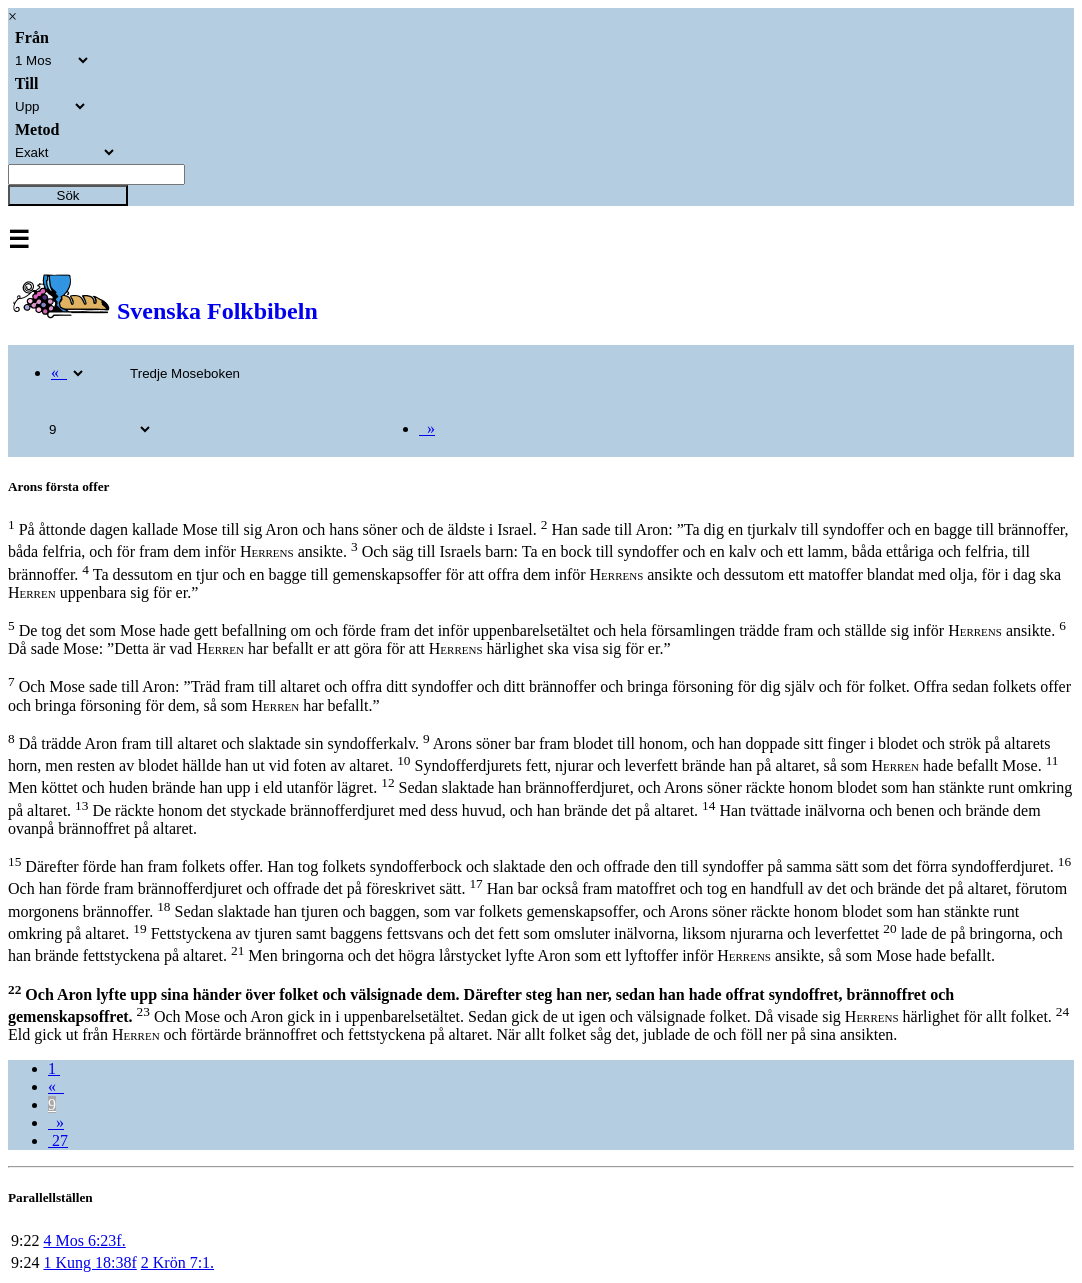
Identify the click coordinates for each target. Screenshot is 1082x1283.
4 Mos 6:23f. (84, 1240)
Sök (68, 195)
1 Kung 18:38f (89, 1262)
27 (58, 1140)
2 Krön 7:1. (177, 1262)
